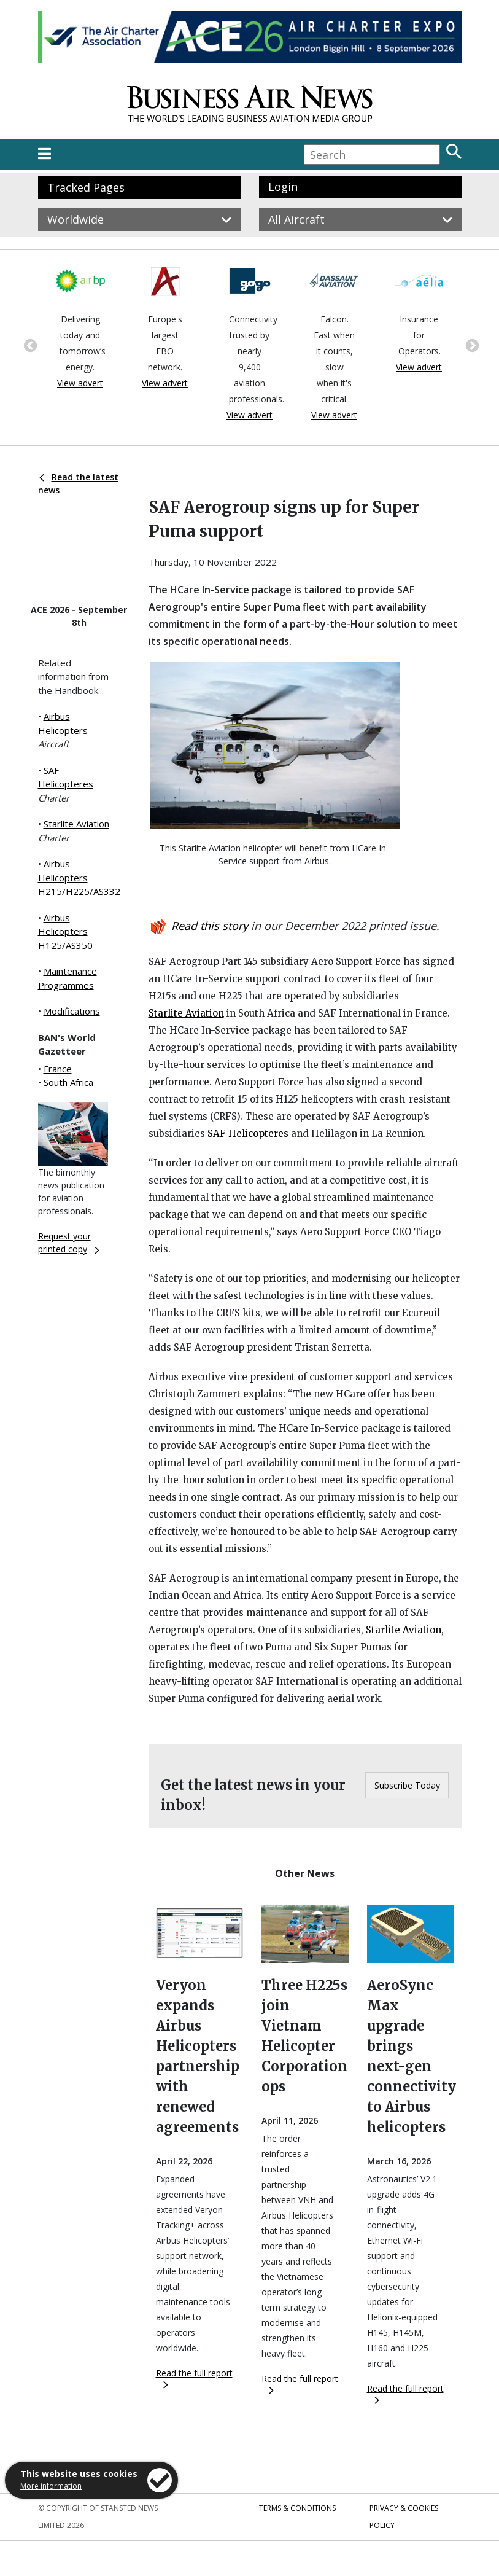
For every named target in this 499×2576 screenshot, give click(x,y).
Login (283, 186)
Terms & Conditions (297, 2508)
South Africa (68, 1082)
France (58, 1069)
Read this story (209, 925)
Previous (29, 344)
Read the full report (194, 2378)
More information (51, 2486)
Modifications (72, 1011)
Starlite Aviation (76, 824)
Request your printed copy (68, 1242)
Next (471, 344)
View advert (80, 383)
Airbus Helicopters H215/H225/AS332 (79, 877)
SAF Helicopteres (247, 1133)
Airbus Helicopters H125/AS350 (65, 931)
